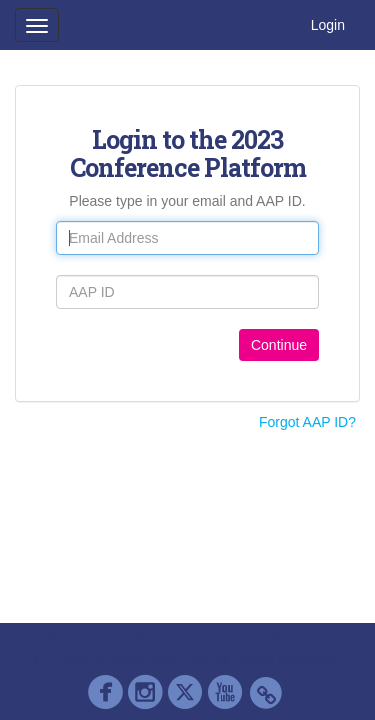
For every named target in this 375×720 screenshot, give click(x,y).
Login (328, 25)
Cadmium (144, 638)
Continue (279, 345)
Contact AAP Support (267, 638)
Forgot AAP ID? (307, 422)
